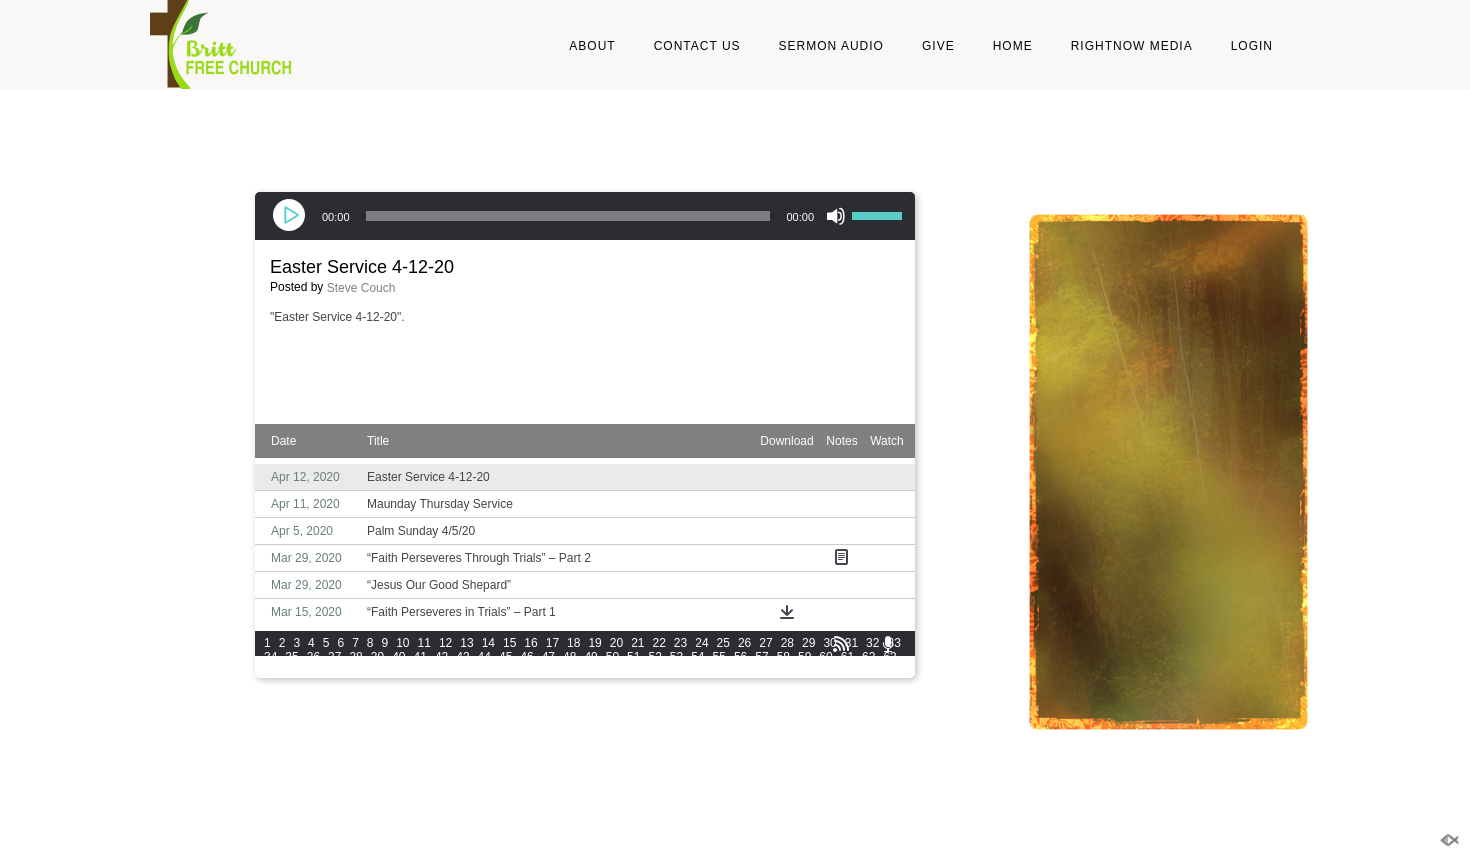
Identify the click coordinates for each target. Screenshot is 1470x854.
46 (526, 657)
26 (744, 643)
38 (355, 657)
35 (291, 657)
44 (484, 657)
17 (552, 643)
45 (505, 657)
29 (808, 643)
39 (377, 657)
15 (509, 643)
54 (697, 657)
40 (398, 657)
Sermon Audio (831, 46)
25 (723, 643)
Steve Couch (361, 288)
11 (424, 643)
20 (616, 643)
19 (594, 643)
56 (740, 657)
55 (719, 657)
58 (783, 657)
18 (573, 643)
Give (938, 46)
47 (548, 657)
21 (637, 643)
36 (313, 657)
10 (402, 643)
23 (680, 643)
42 (441, 657)
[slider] (568, 216)
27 (765, 643)
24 (701, 643)
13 (466, 643)
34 (270, 657)
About (592, 46)
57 (761, 657)
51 (633, 657)
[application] (585, 216)
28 (787, 643)
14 (488, 643)
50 (612, 657)
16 (530, 643)
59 (804, 657)
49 (590, 657)
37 (334, 657)
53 (676, 657)
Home (1013, 46)
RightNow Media (1132, 46)
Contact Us (697, 46)
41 (420, 657)
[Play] (291, 216)
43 (462, 657)
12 (445, 643)
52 (654, 657)
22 (659, 643)
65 (291, 671)
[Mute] (836, 216)
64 (270, 671)
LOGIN (1252, 46)
